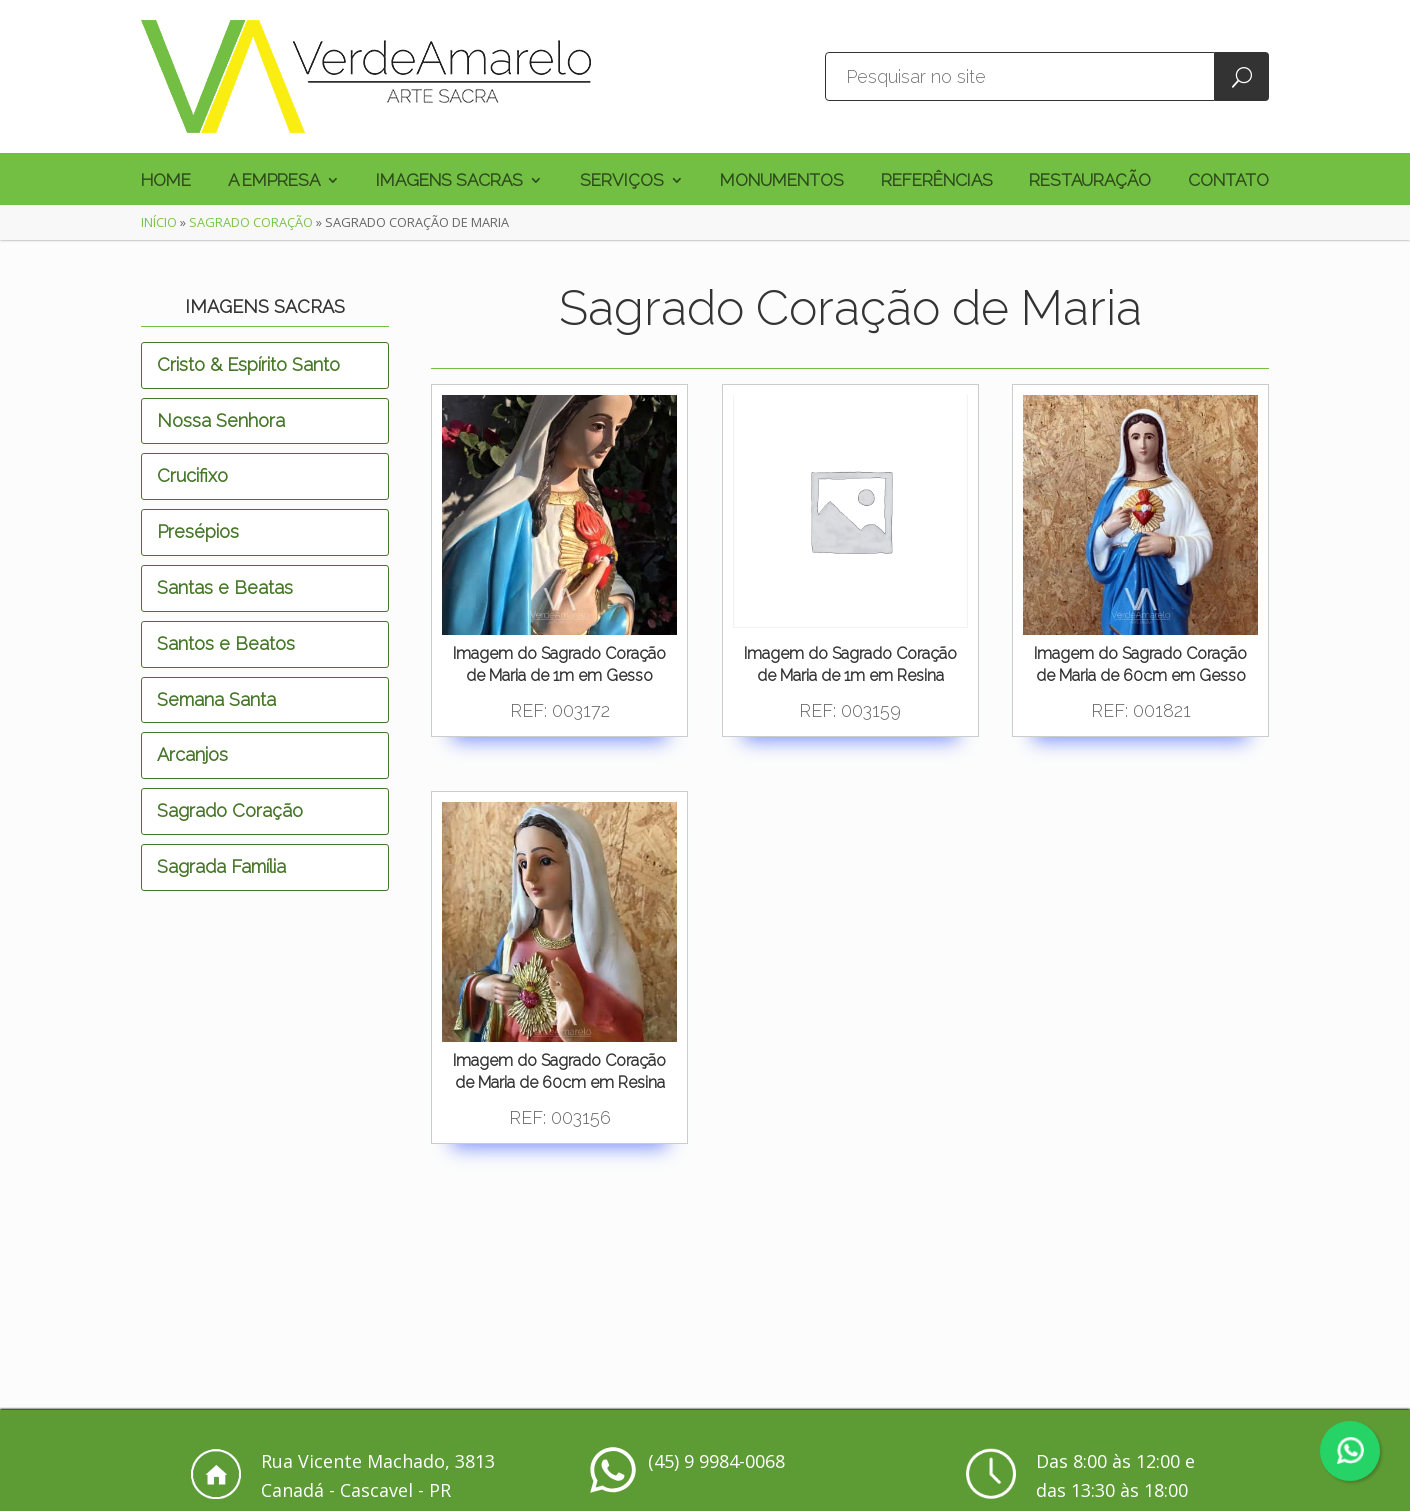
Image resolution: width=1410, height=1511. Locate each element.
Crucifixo (192, 475)
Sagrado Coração (251, 222)
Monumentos (782, 181)
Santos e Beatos (226, 643)
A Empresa (274, 181)
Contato (1228, 181)
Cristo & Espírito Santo (248, 364)
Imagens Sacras (449, 181)
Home (166, 181)
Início (159, 222)
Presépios (198, 531)
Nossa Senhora (221, 420)
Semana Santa (216, 699)
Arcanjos (192, 754)
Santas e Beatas (225, 587)
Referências (937, 181)
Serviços (622, 181)
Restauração (1090, 181)
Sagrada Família (221, 866)
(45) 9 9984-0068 (716, 1461)
